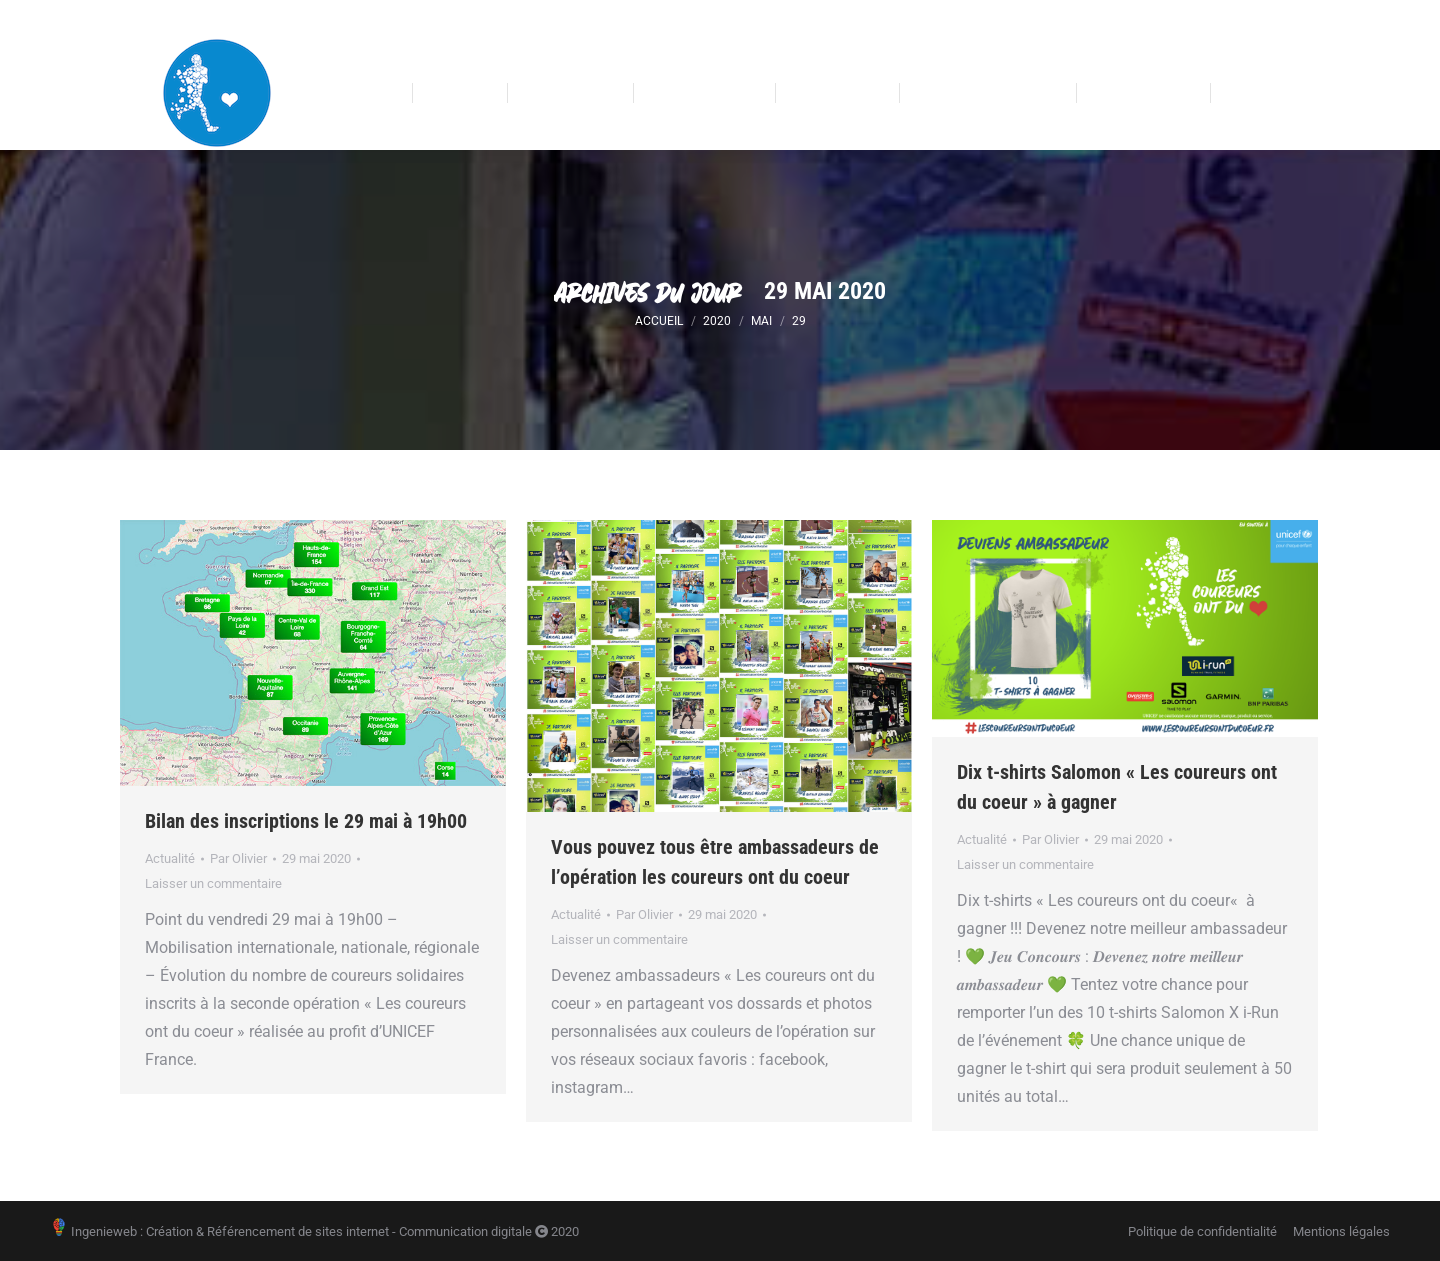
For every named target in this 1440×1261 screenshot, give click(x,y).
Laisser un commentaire (213, 883)
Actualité (170, 858)
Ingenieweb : (96, 1231)
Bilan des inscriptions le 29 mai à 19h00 (306, 821)
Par (238, 858)
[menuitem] (359, 93)
